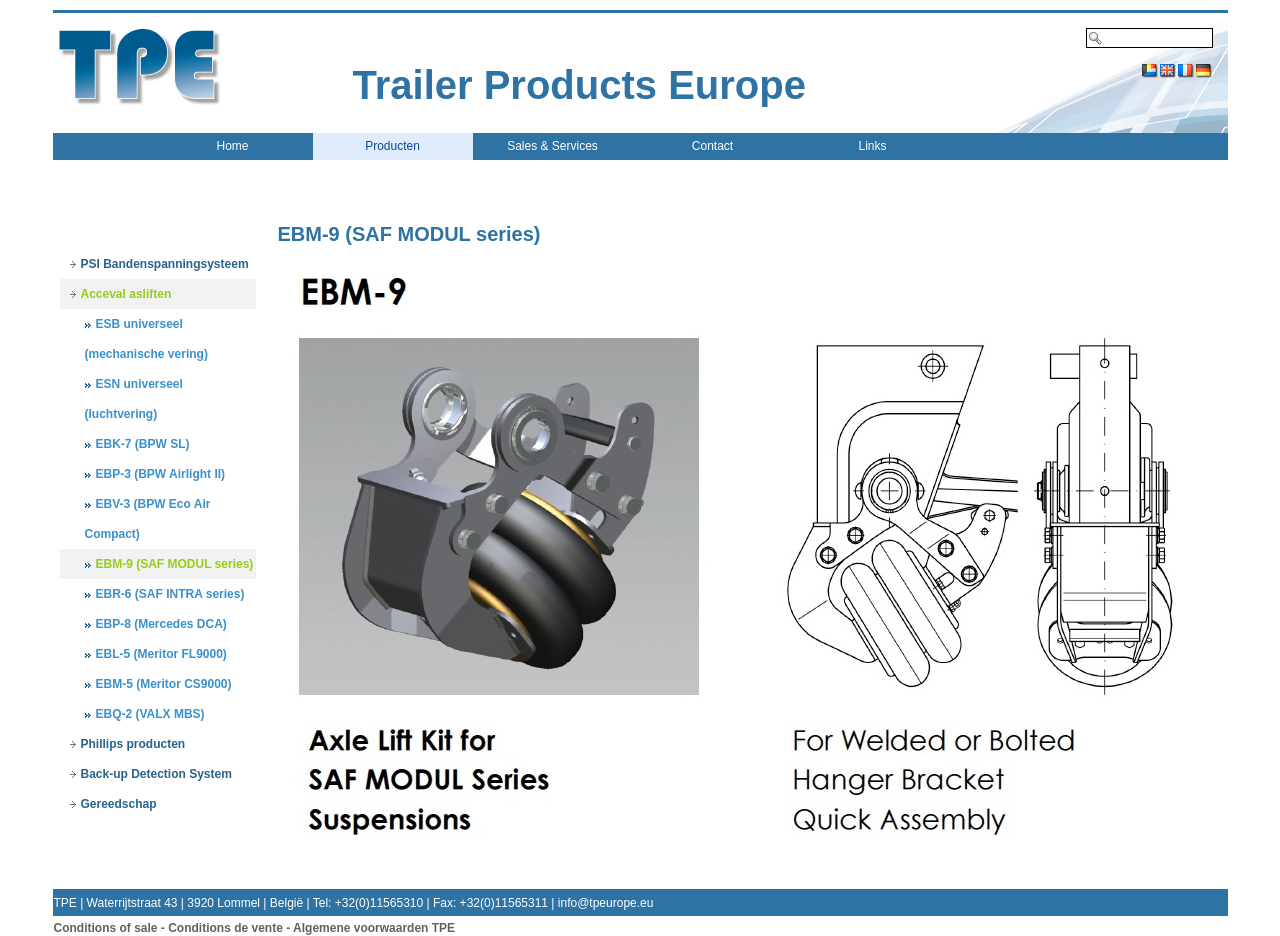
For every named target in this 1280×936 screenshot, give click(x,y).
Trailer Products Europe (579, 85)
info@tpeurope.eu (606, 903)
